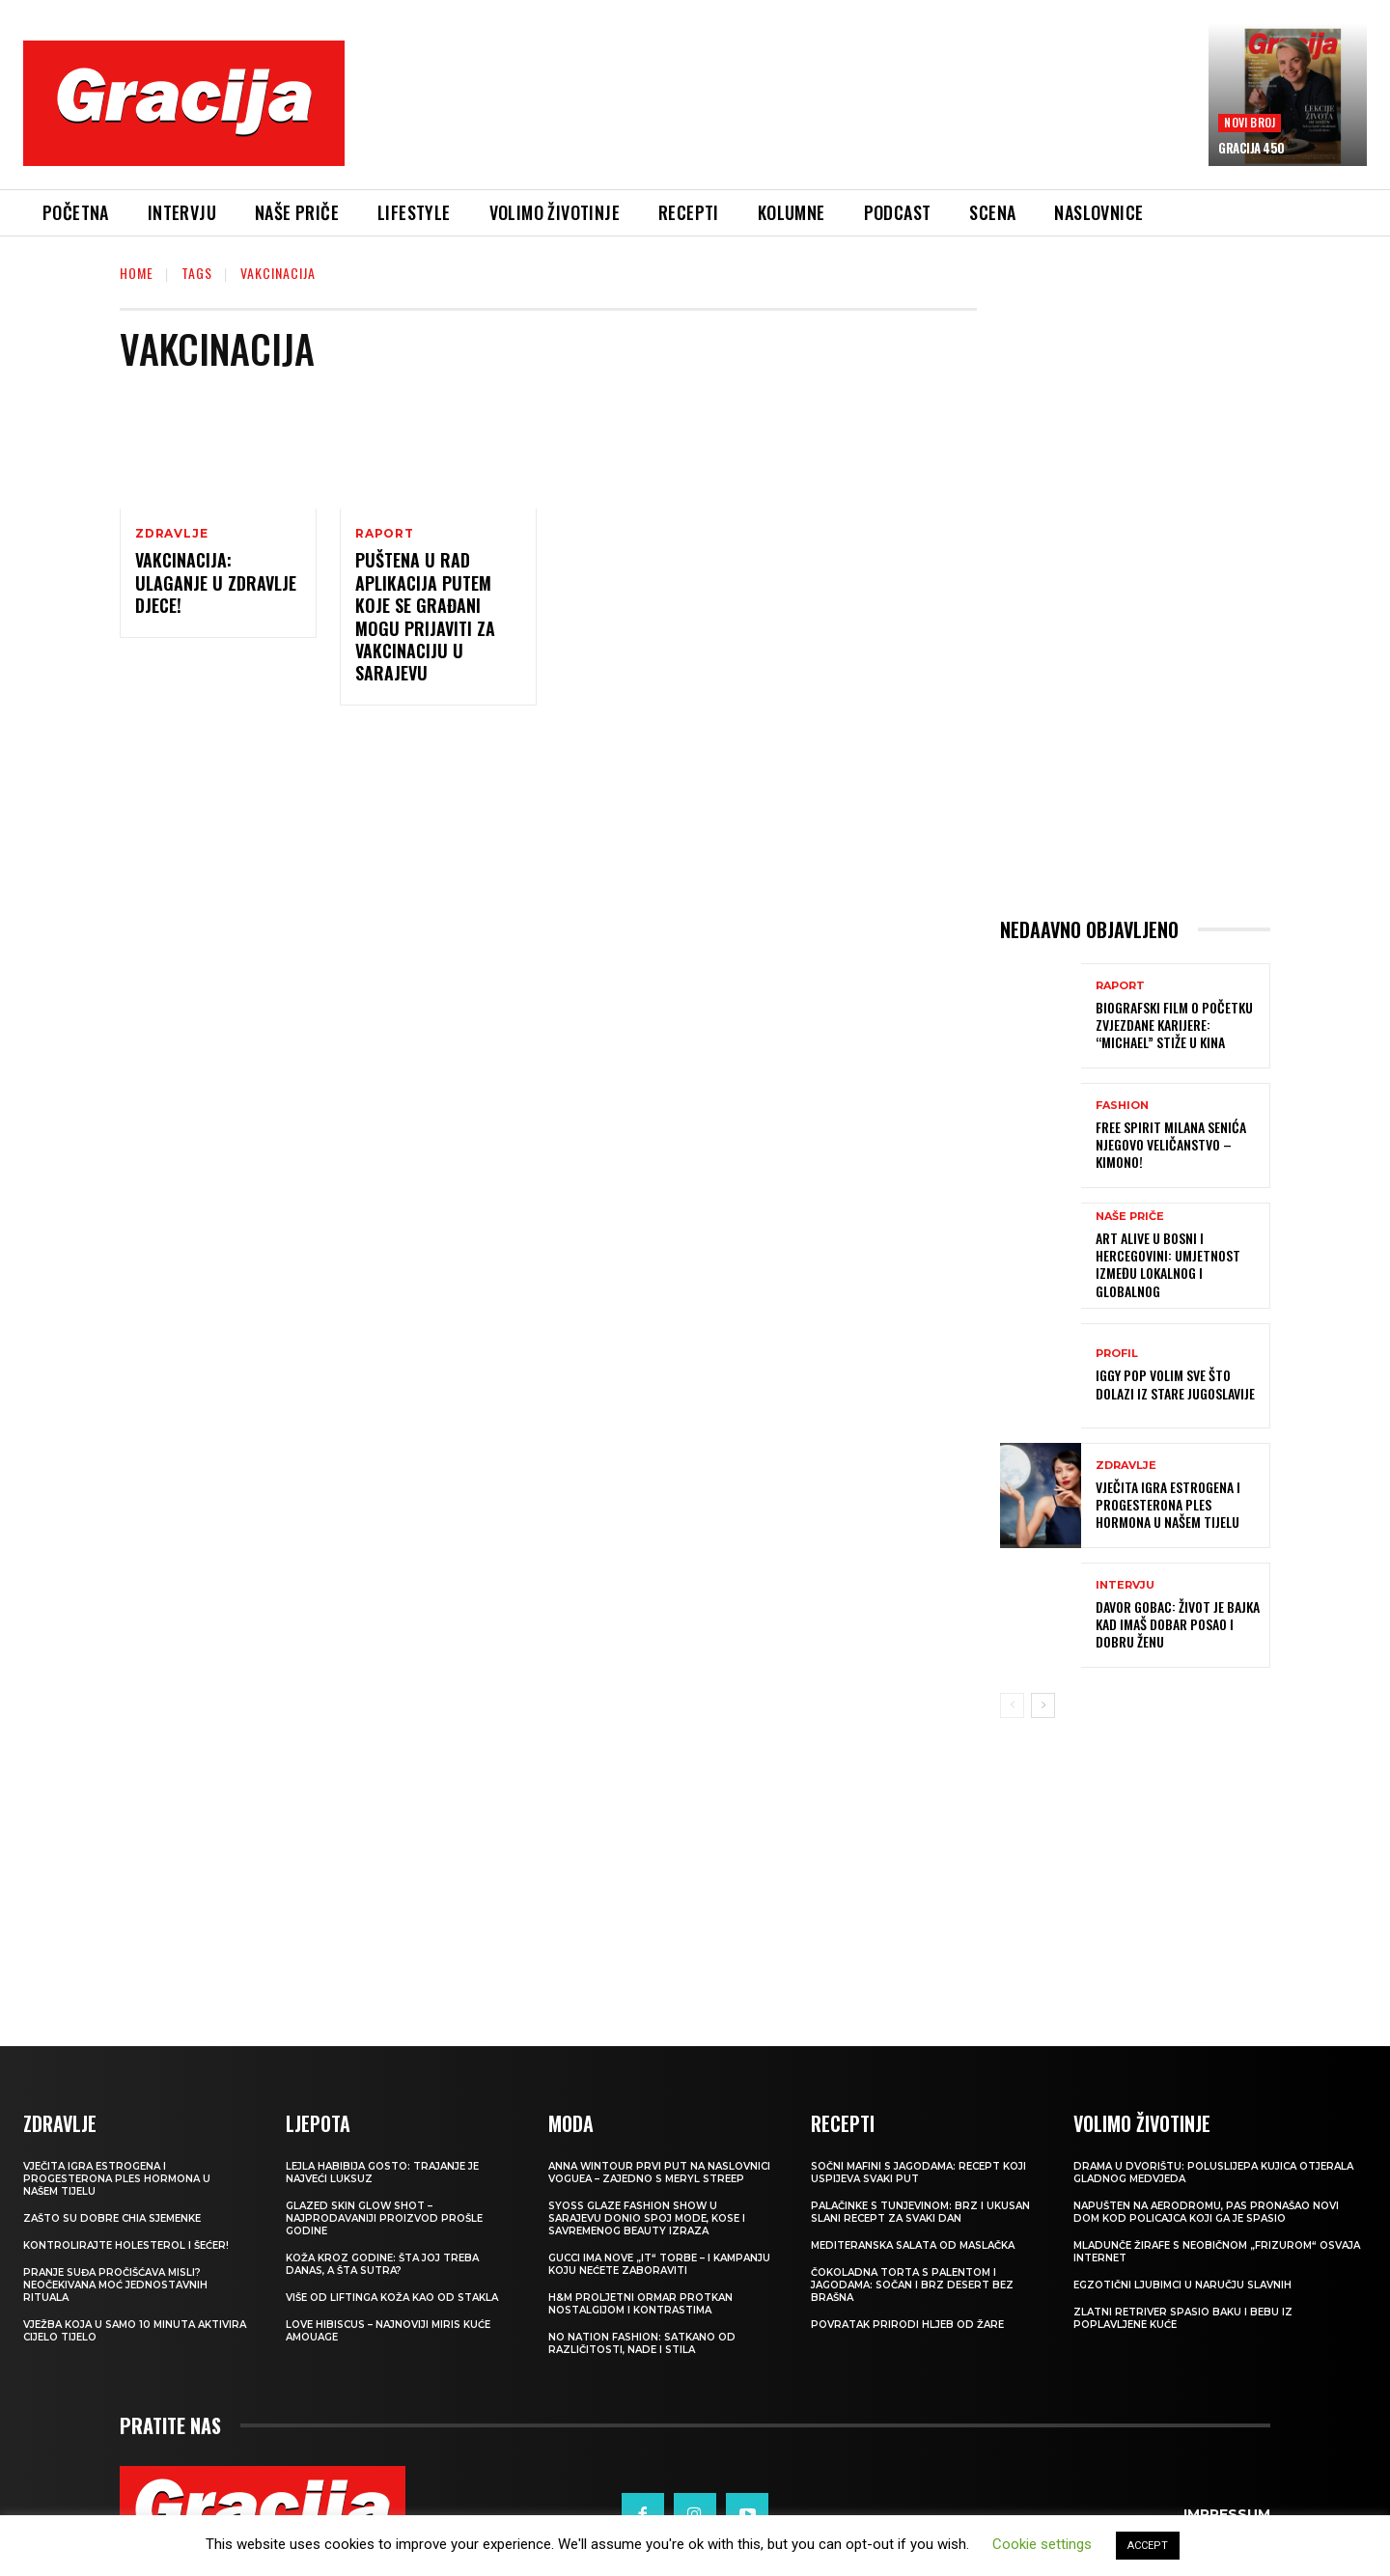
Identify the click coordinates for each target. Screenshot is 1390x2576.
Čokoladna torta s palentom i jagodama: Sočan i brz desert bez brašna (912, 2285)
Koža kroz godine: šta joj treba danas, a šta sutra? (382, 2264)
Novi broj (1249, 122)
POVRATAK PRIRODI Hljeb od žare (907, 2324)
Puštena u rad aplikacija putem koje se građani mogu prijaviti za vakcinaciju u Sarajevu (425, 616)
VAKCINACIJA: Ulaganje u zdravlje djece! (215, 582)
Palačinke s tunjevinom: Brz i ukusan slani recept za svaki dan (920, 2212)
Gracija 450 (1251, 147)
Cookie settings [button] (1042, 2544)
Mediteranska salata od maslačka (913, 2245)
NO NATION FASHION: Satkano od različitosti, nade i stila (642, 2343)
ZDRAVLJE (171, 534)
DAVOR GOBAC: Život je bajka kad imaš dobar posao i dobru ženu (1178, 1623)
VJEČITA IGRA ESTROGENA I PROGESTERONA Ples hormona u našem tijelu (1168, 1504)
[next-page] (1043, 1705)
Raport (384, 534)
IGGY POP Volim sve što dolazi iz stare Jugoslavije (1175, 1383)
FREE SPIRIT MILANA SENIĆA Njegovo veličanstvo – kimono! (1171, 1144)
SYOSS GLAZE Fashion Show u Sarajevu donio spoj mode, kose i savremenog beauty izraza (646, 2218)
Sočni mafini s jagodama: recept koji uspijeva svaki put (918, 2172)
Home (136, 273)
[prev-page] (1012, 1705)
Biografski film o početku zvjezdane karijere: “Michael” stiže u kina (1174, 1024)
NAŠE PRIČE (1130, 1216)
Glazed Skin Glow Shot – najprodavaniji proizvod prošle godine (384, 2218)
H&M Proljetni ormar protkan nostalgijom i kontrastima (640, 2303)
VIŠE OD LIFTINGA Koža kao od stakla (392, 2297)
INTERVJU (1125, 1585)
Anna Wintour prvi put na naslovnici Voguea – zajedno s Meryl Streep (659, 2172)
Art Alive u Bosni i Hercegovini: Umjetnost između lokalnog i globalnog (1168, 1264)
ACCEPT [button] (1147, 2545)
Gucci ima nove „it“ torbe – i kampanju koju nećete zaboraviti (659, 2264)
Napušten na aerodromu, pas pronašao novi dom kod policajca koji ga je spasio (1206, 2212)
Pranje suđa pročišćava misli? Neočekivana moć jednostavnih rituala (115, 2285)
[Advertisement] (777, 116)
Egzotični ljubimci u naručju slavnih (1182, 2285)
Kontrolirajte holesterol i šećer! (126, 2245)
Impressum (1226, 2514)
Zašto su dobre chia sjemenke (112, 2218)
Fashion (1122, 1105)
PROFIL (1117, 1353)
